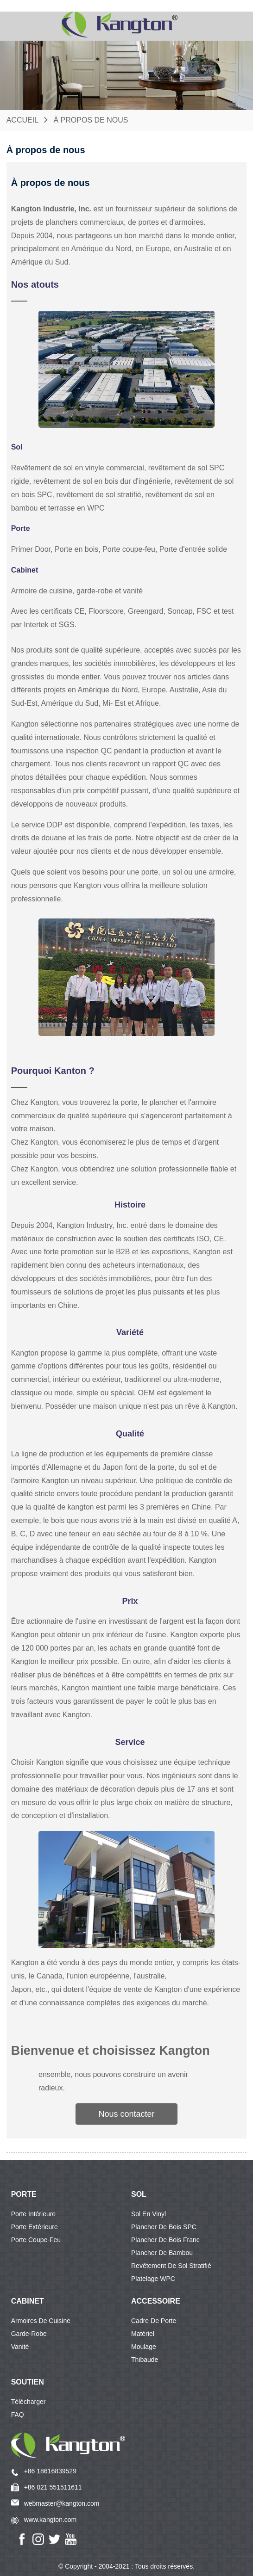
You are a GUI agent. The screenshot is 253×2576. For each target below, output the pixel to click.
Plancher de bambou (162, 2252)
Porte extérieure (34, 2227)
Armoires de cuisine (40, 2320)
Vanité (20, 2346)
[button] (126, 2114)
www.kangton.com (50, 2519)
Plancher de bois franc (165, 2239)
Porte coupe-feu (36, 2239)
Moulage (143, 2346)
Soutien (27, 2382)
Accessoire (155, 2301)
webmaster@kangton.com (62, 2503)
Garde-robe (29, 2333)
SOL (138, 2194)
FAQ (17, 2414)
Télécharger (28, 2401)
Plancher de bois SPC (163, 2227)
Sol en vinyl (148, 2214)
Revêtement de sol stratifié (171, 2265)
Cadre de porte (153, 2320)
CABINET (27, 2301)
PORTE (24, 2194)
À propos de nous (90, 120)
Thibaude (144, 2359)
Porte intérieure (33, 2214)
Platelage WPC (153, 2278)
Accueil (22, 120)
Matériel (142, 2333)
